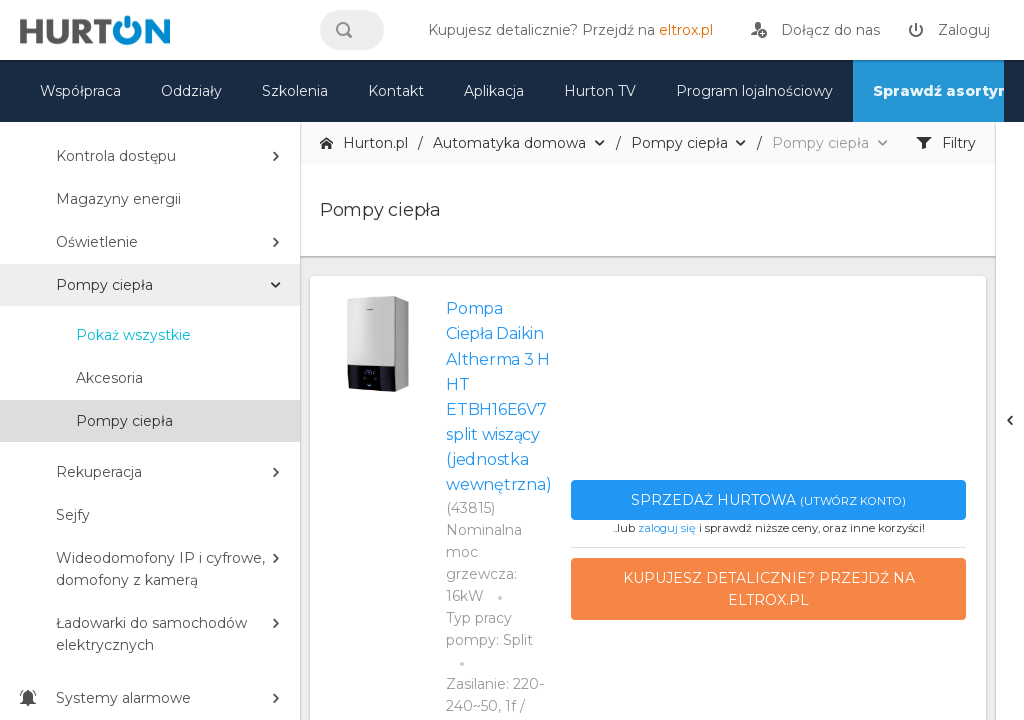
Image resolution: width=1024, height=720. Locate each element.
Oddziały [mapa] (191, 91)
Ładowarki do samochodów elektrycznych (151, 634)
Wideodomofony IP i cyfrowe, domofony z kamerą (160, 569)
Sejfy (73, 515)
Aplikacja (494, 91)
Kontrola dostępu (116, 156)
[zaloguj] (949, 30)
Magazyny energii (118, 199)
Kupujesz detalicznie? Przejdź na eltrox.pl (769, 589)
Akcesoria (109, 378)
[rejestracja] (815, 30)
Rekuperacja (99, 472)
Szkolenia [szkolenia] (295, 91)
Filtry (946, 143)
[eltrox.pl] (565, 30)
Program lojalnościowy (754, 91)
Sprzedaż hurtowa (768, 500)
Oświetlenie (97, 242)
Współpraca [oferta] (80, 91)
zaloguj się (667, 528)
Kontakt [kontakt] (396, 91)
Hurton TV (600, 91)
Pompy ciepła (104, 285)
